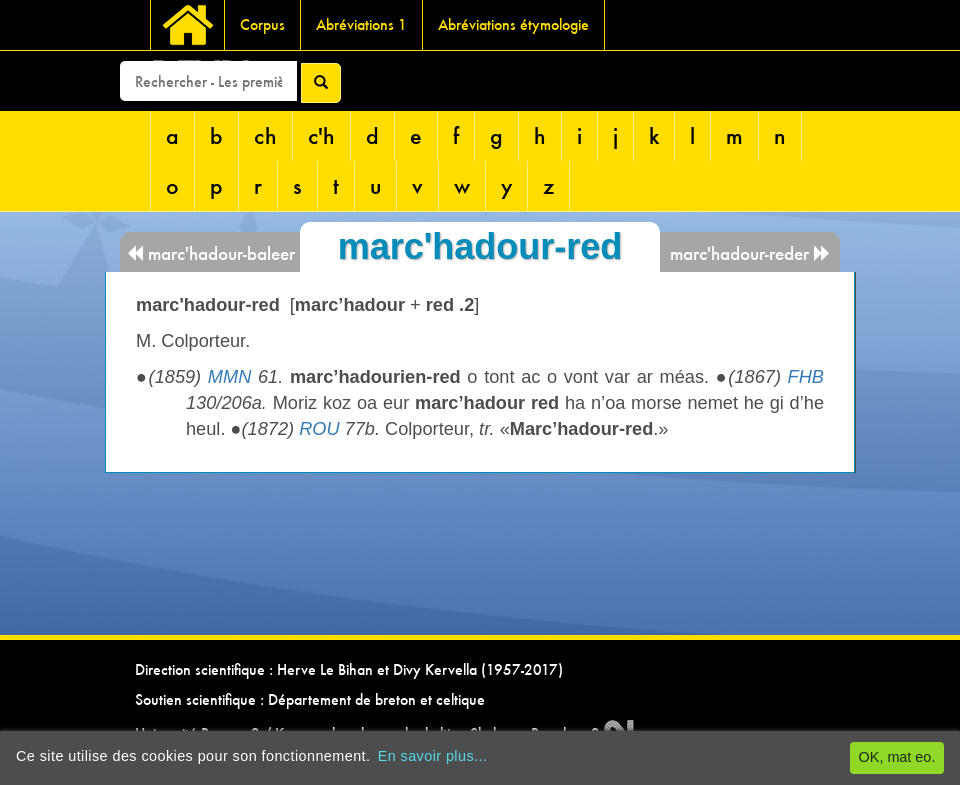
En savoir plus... (433, 756)
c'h (321, 135)
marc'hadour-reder (750, 253)
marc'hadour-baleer (210, 253)
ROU (319, 429)
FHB (806, 377)
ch (265, 135)
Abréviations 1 (361, 24)
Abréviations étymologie (513, 24)
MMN (229, 377)
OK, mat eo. (897, 757)
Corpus (262, 24)
